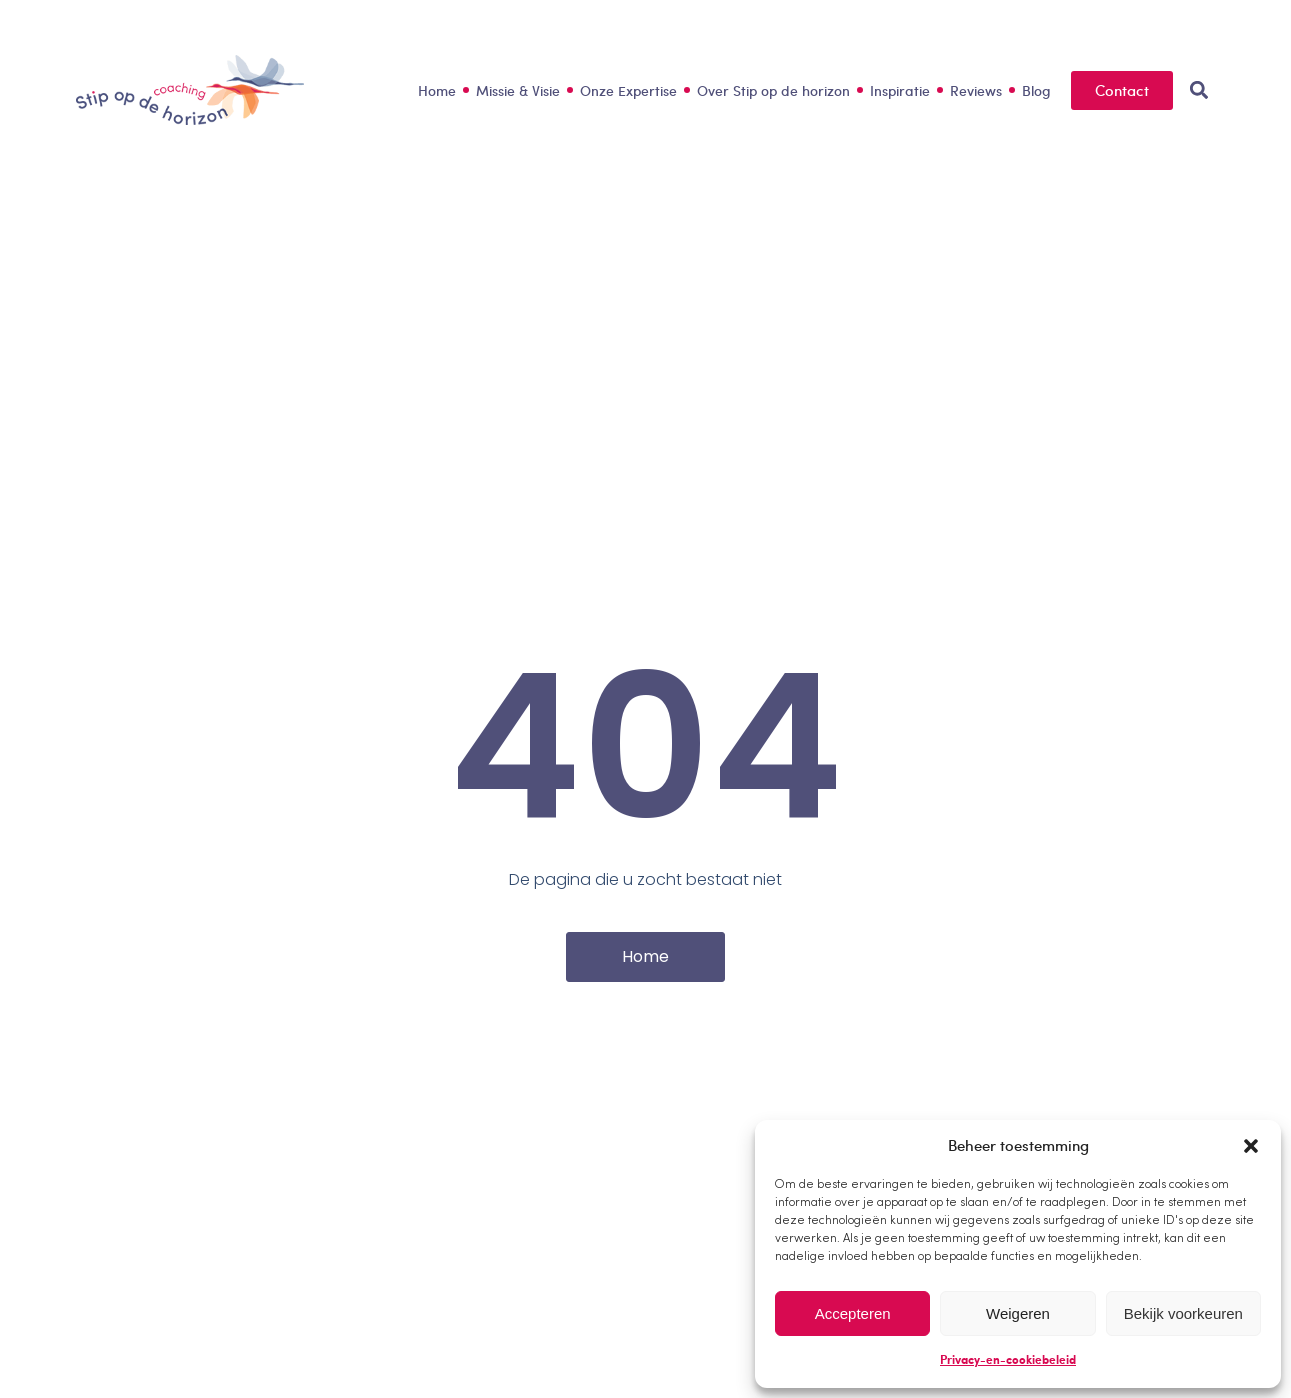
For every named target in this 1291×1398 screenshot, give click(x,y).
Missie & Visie (518, 90)
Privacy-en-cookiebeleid (1008, 1359)
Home (437, 90)
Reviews (976, 90)
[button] (1251, 1146)
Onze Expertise (628, 90)
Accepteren (853, 1313)
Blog (1036, 90)
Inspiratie (900, 90)
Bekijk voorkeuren (1183, 1313)
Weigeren (1018, 1313)
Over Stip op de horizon (773, 90)
